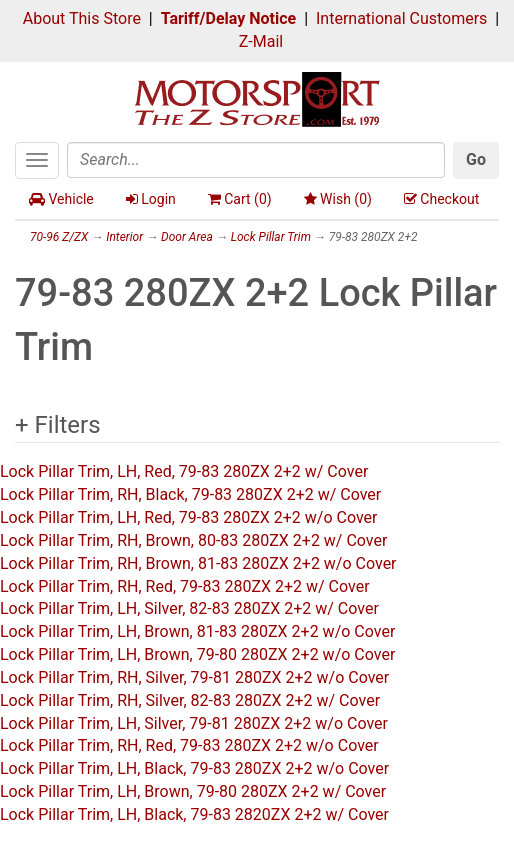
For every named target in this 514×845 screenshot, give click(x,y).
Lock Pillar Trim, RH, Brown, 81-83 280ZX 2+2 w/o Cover (198, 563)
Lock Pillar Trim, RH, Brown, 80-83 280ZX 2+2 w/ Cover (193, 540)
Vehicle (61, 199)
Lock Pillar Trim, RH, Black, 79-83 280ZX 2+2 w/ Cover (190, 494)
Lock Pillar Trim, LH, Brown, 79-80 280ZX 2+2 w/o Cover (197, 654)
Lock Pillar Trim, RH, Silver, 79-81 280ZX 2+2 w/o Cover (194, 677)
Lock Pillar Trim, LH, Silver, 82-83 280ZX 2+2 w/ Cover (189, 608)
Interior (124, 237)
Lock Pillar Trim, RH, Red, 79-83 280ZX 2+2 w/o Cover (189, 745)
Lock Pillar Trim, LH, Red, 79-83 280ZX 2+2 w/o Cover (188, 517)
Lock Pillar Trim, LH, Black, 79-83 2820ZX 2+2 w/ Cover (194, 814)
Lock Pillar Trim (271, 237)
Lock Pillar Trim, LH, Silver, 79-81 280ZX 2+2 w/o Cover (194, 723)
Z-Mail (261, 41)
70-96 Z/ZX (59, 237)
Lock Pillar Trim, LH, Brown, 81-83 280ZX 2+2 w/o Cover (197, 631)
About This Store (82, 18)
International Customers (401, 18)
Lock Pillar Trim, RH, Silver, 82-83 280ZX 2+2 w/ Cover (190, 700)
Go (476, 159)
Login (151, 199)
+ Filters (58, 425)
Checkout (441, 199)
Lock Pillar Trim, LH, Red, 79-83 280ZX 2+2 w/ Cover (184, 471)
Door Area (187, 237)
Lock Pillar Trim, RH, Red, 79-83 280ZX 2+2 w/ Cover (185, 586)
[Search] (256, 160)
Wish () (338, 199)
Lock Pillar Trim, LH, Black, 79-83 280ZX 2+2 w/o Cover (194, 768)
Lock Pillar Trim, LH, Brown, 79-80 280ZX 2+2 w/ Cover (193, 791)
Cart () (240, 199)
